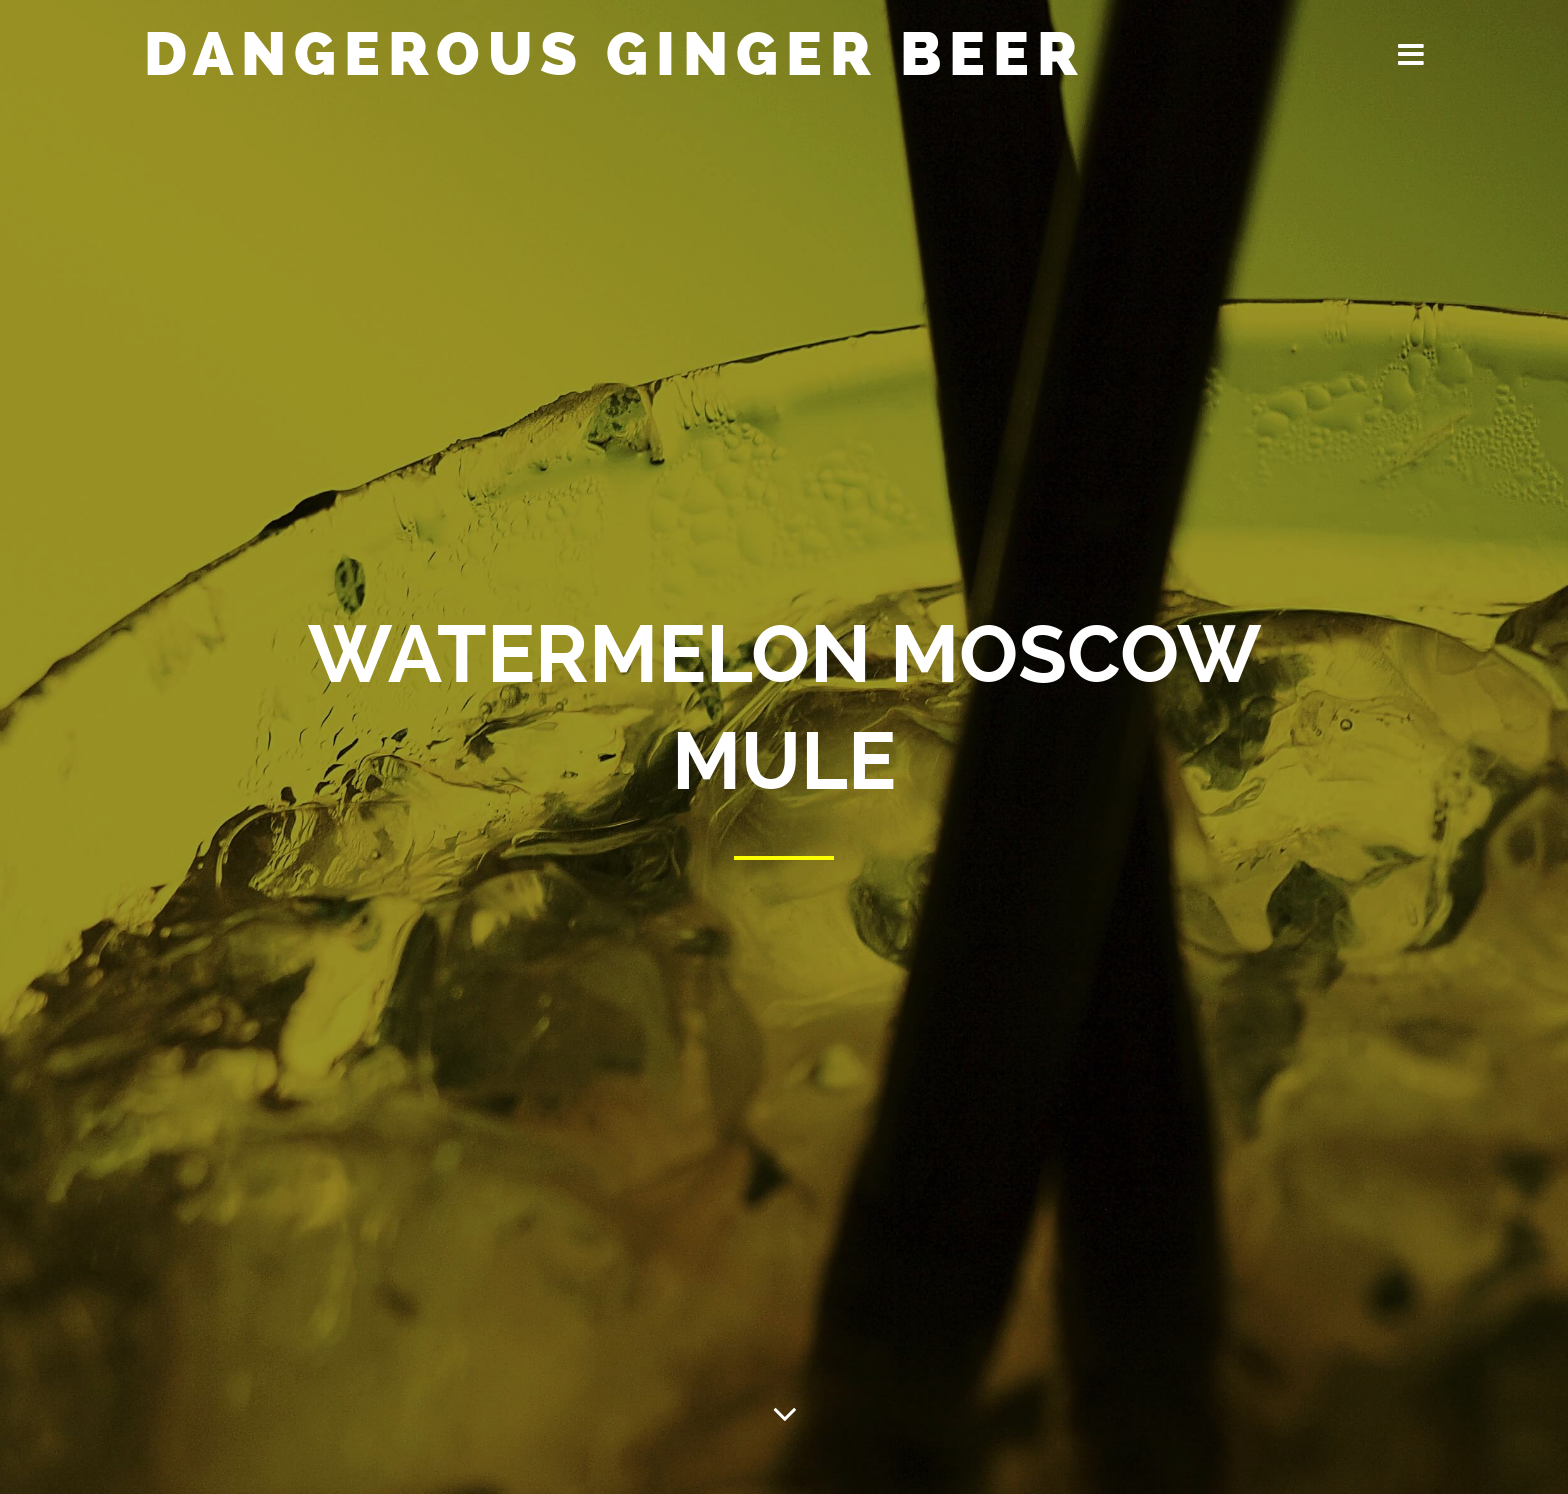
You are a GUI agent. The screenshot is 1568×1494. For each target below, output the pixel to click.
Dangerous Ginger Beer (615, 54)
